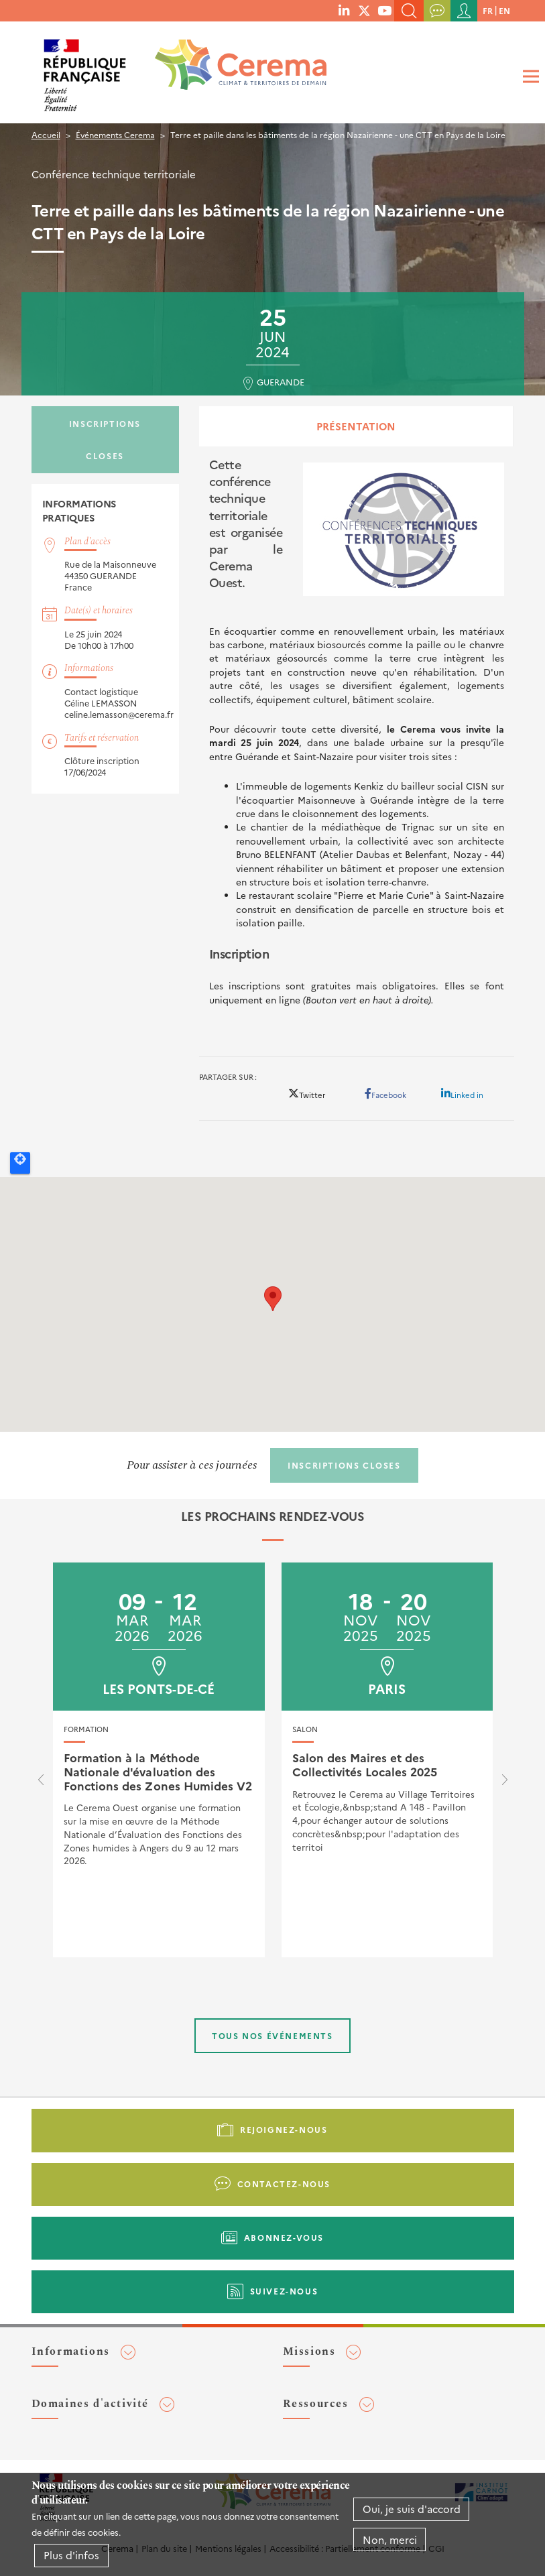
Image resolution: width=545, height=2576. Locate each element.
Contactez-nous (283, 2183)
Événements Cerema (115, 134)
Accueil (46, 134)
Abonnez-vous (284, 2237)
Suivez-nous (284, 2290)
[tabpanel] (356, 746)
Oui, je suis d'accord (412, 2509)
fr (488, 10)
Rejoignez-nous (283, 2129)
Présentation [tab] (356, 426)
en (504, 10)
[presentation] (41, 1783)
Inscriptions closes (105, 439)
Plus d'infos (71, 2555)
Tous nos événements (272, 2035)
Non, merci (390, 2539)
